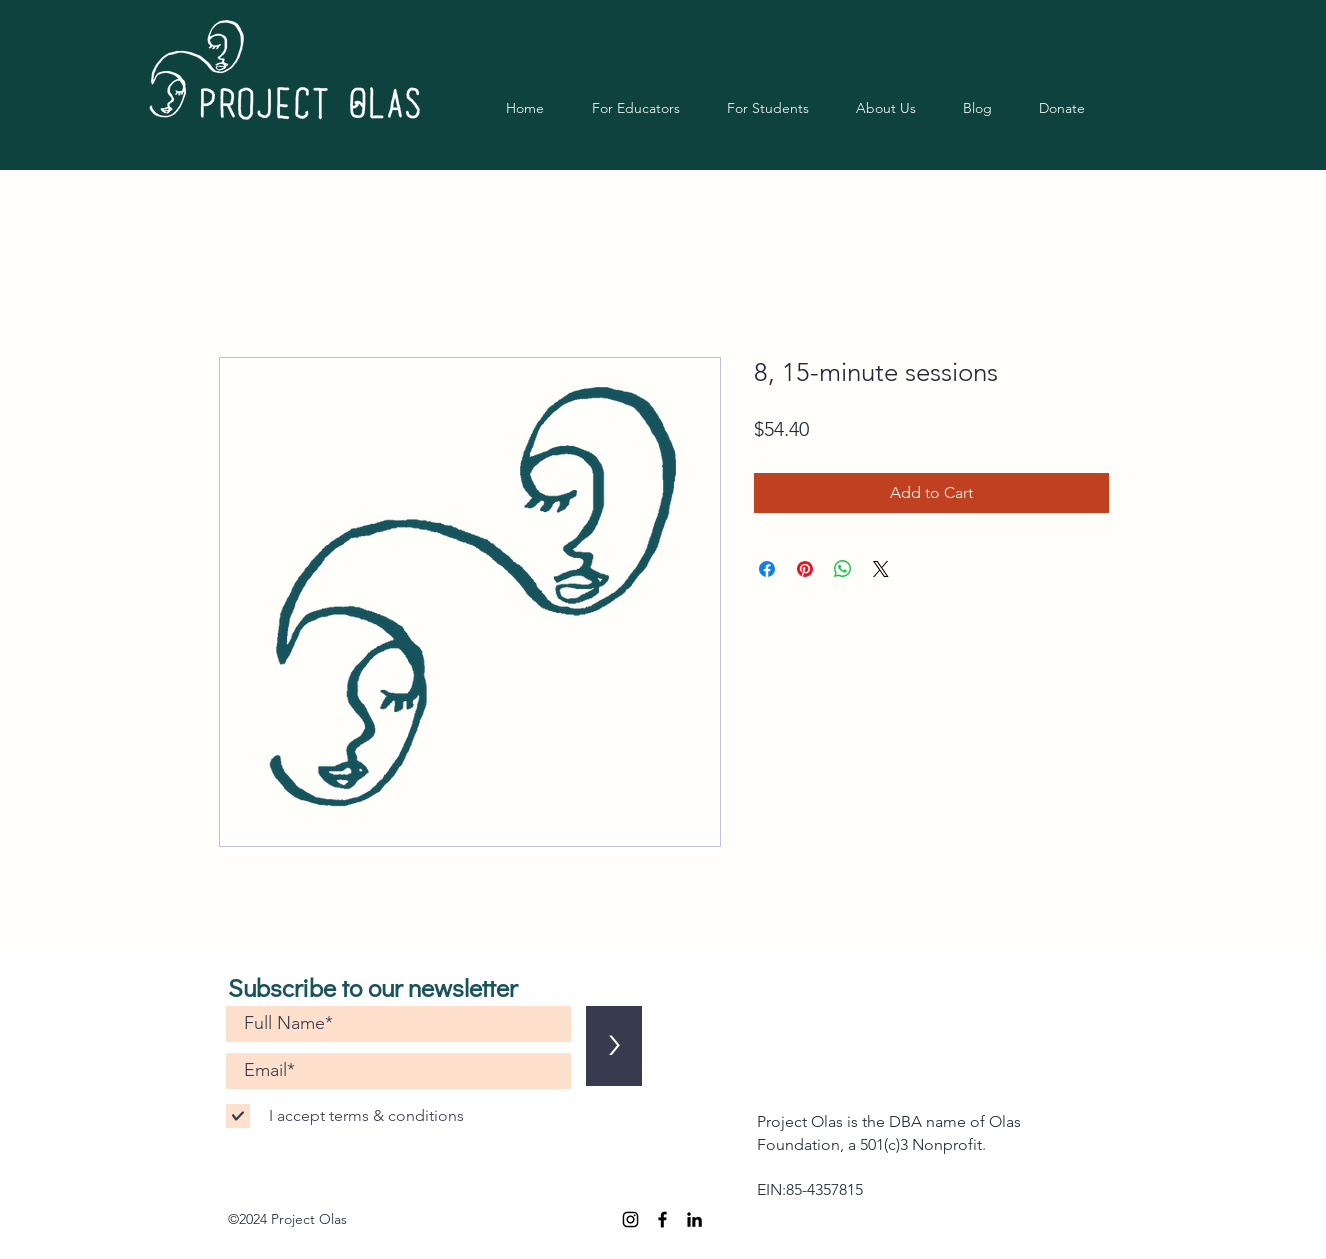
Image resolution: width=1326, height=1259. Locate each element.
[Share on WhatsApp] (843, 569)
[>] (614, 1046)
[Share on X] (881, 569)
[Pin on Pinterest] (805, 569)
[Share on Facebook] (767, 569)
